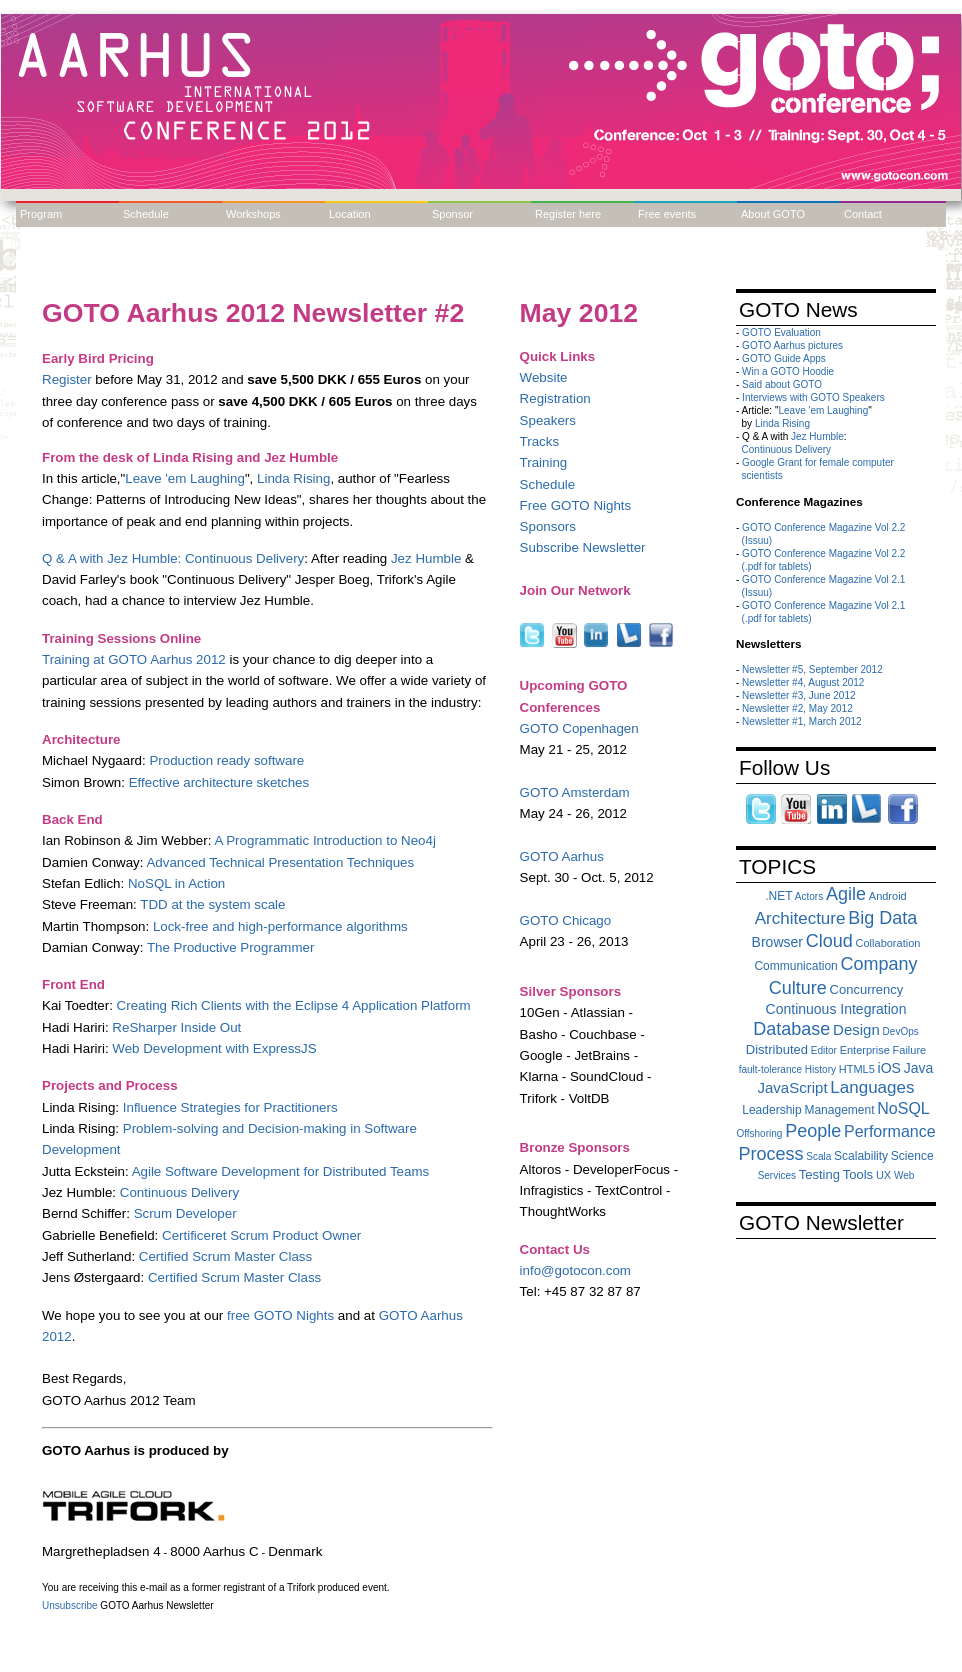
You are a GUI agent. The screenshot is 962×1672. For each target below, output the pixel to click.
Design (856, 1029)
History (820, 1069)
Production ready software (226, 760)
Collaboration (888, 943)
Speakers (548, 420)
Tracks (540, 441)
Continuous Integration (836, 1009)
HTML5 (857, 1069)
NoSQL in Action (176, 883)
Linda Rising (293, 478)
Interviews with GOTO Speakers (813, 397)
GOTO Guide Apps (784, 358)
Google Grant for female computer (818, 462)
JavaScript (793, 1087)
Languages (872, 1087)
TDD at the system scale (212, 904)
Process (770, 1154)
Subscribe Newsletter (583, 547)
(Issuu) (757, 540)
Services (777, 1175)
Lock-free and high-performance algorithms (280, 926)
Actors (809, 896)
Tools (858, 1174)
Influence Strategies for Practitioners (230, 1107)
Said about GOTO (782, 384)
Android (888, 896)
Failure (910, 1050)
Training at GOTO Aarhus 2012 (134, 659)
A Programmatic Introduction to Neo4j (325, 840)
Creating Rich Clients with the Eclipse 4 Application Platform (294, 1005)
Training (544, 462)
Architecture (800, 918)
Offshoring (759, 1133)
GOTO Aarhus (562, 856)
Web (904, 1175)
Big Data (882, 918)
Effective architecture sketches (219, 782)
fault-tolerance (770, 1069)
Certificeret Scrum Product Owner (261, 1235)
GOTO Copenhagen (579, 728)
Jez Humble (426, 558)
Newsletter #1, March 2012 (802, 721)
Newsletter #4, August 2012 (803, 682)
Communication (795, 966)
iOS (889, 1068)
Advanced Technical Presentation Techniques (280, 862)
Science (912, 1156)
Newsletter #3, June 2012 (798, 695)
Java (919, 1068)
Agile (846, 894)
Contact (863, 214)
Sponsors (548, 526)
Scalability (861, 1156)
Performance (890, 1131)
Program (41, 214)
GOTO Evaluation (781, 332)
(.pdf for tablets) (777, 566)
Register (67, 379)
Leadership (771, 1110)
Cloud (829, 941)
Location (350, 214)
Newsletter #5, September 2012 (812, 669)
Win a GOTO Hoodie (788, 371)
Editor (824, 1050)
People (813, 1131)
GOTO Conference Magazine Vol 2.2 (823, 527)
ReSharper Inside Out (176, 1027)
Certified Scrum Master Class (225, 1256)
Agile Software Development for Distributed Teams (281, 1171)
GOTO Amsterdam (575, 792)
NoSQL (903, 1108)
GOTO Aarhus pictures (792, 345)
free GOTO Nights (280, 1315)
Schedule (146, 214)
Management (839, 1110)
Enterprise (865, 1050)
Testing (819, 1174)
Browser (777, 942)
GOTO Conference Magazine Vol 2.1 (823, 579)
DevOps (901, 1031)
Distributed (777, 1049)
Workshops (253, 214)
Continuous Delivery (179, 1192)
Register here (568, 214)
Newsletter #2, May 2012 (797, 708)
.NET (778, 896)
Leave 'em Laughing (185, 478)
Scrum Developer (185, 1213)
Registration (555, 398)
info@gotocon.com (575, 1270)
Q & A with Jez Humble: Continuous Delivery (173, 558)
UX (883, 1175)
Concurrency (867, 989)
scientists (762, 475)
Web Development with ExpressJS (214, 1048)
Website (544, 377)
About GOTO (773, 214)
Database (791, 1029)
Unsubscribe (70, 1605)
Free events (667, 214)
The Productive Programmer (230, 947)
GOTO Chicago (566, 920)
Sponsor (452, 214)
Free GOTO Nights (576, 505)
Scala (818, 1156)
